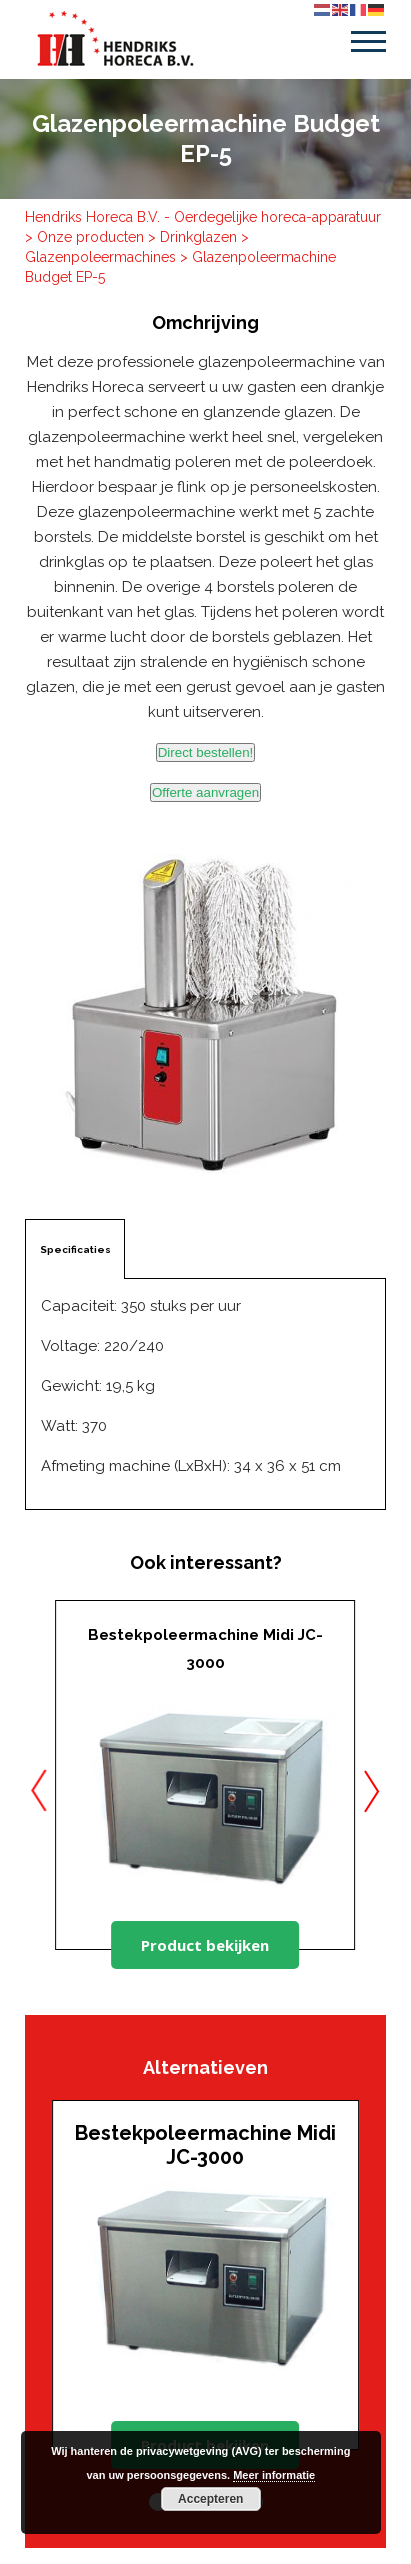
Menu (368, 41)
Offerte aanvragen (205, 792)
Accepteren (210, 2499)
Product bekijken (205, 1945)
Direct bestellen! (206, 752)
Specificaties (75, 1249)
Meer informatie (274, 2475)
